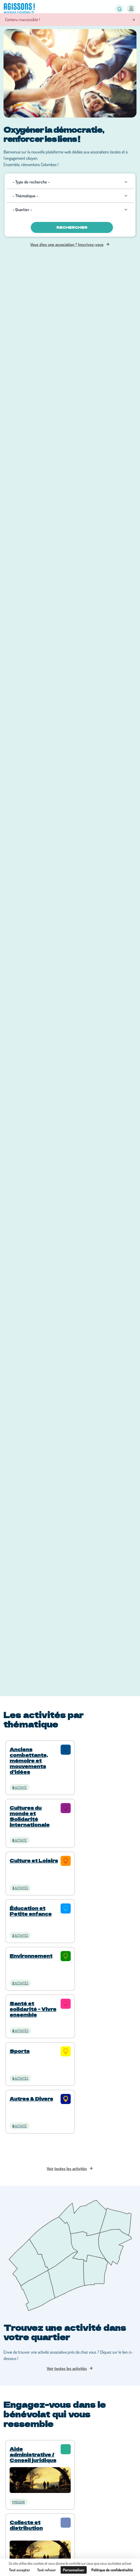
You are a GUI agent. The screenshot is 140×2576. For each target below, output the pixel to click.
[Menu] (131, 9)
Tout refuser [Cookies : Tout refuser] (46, 2570)
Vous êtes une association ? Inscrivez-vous (67, 244)
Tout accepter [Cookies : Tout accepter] (19, 2570)
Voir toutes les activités (67, 2168)
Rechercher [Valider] (71, 227)
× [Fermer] (134, 19)
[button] (119, 9)
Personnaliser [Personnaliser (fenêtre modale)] (73, 2570)
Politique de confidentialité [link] (112, 2570)
